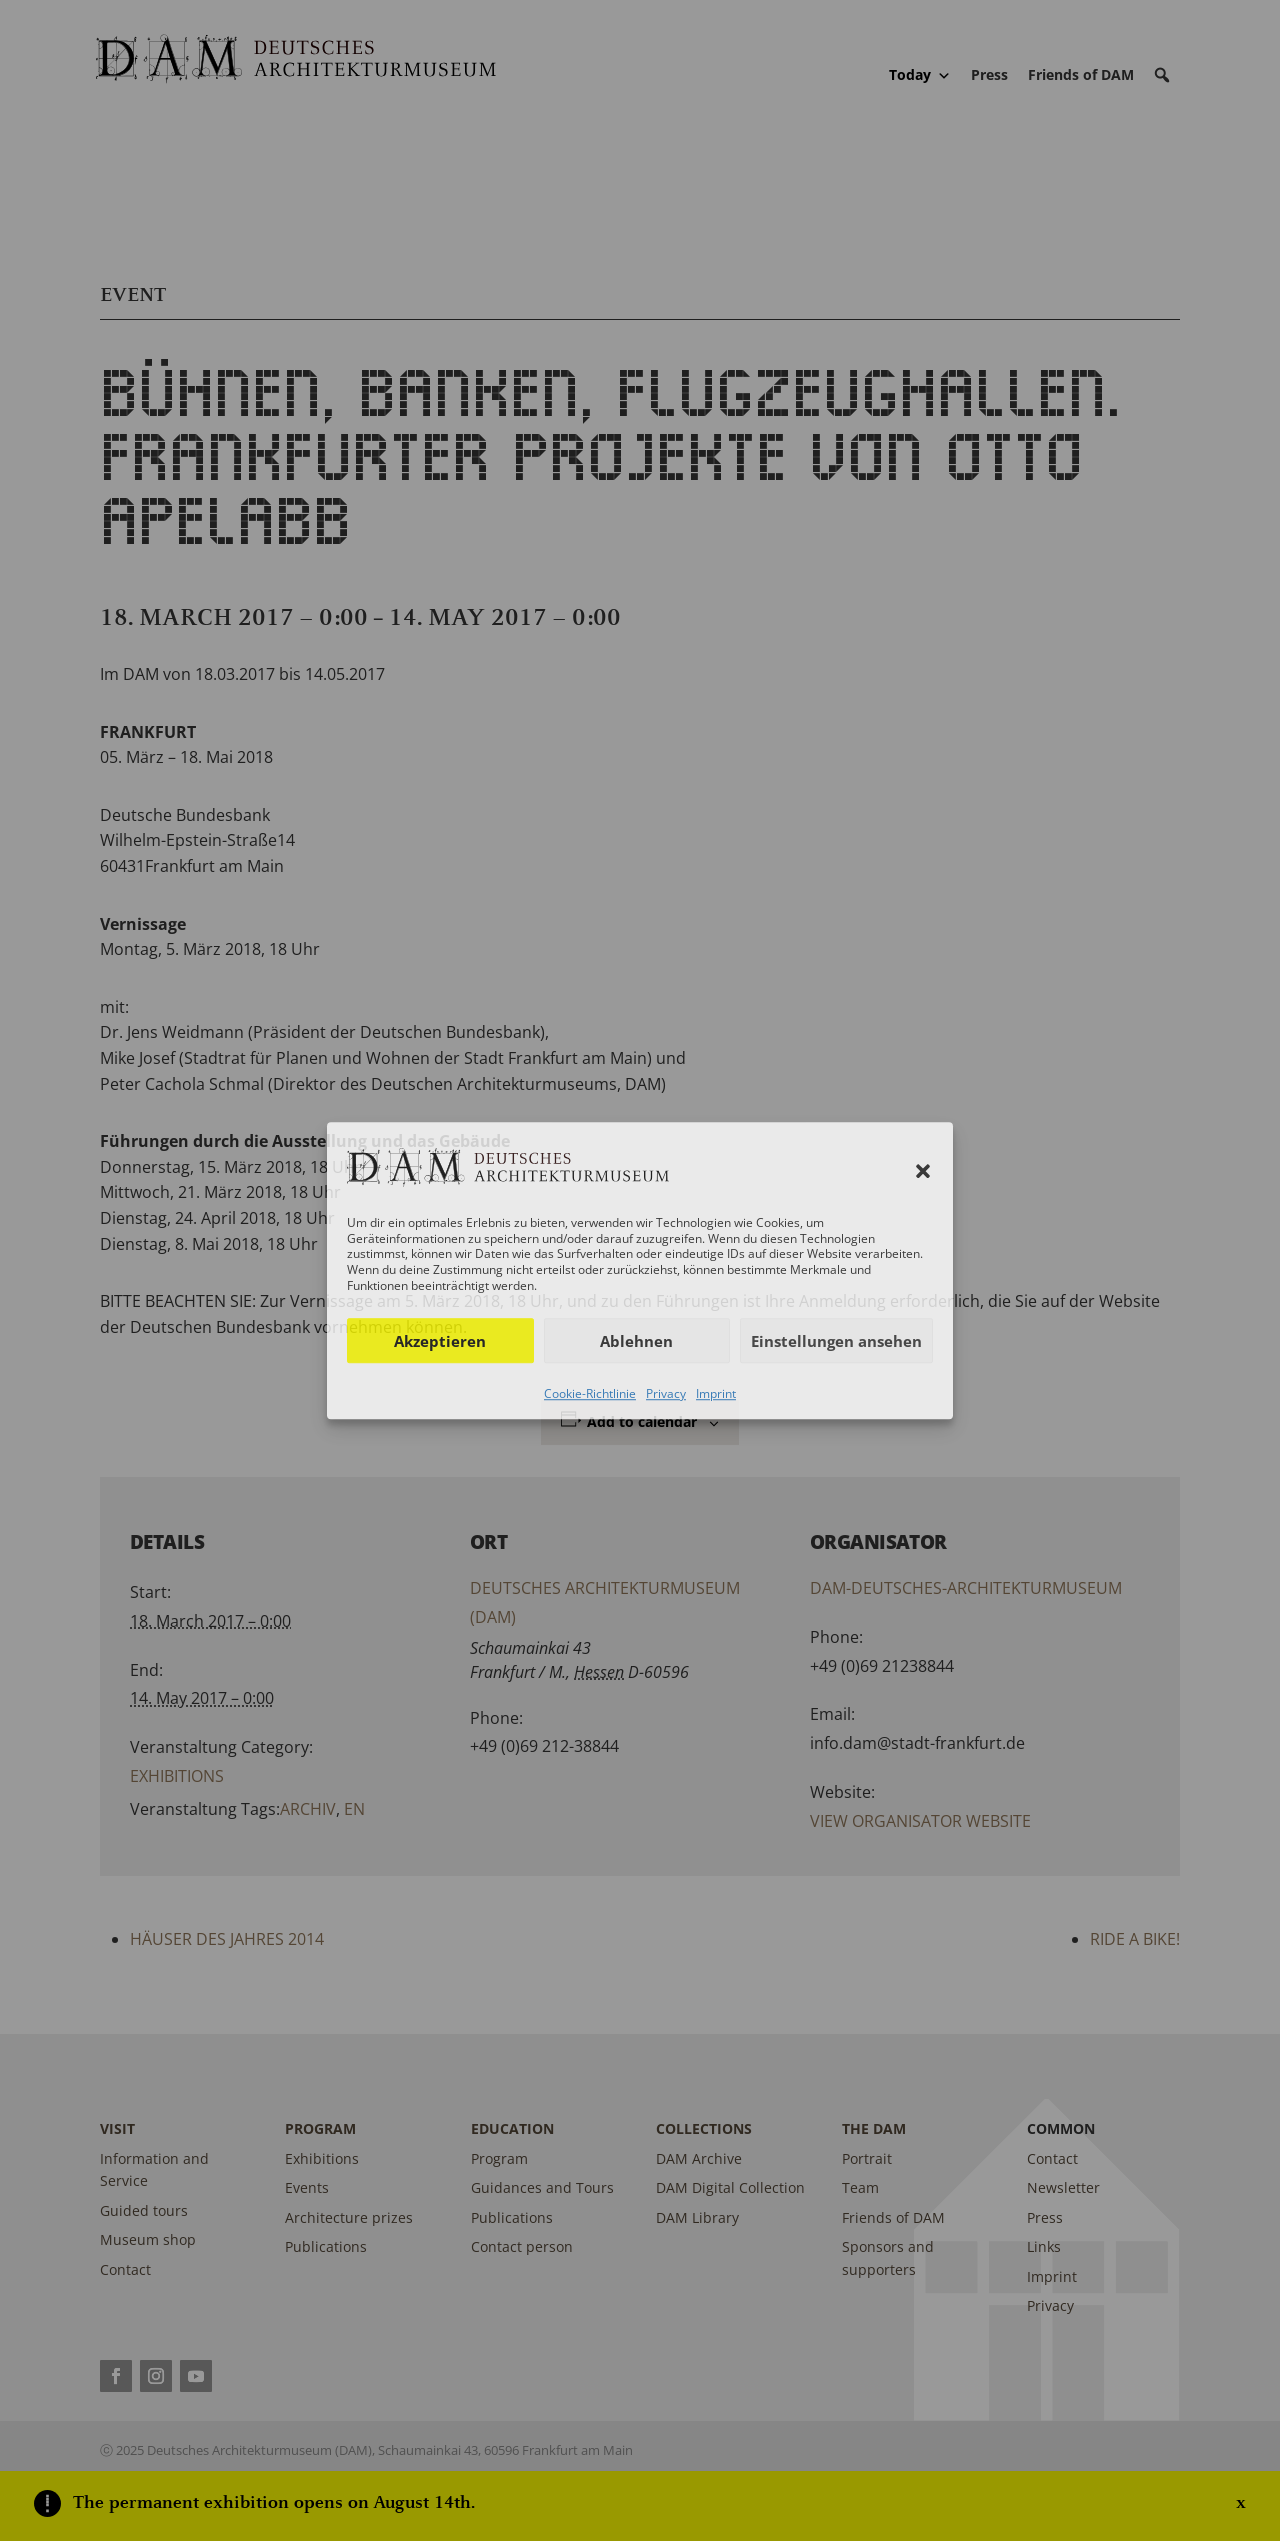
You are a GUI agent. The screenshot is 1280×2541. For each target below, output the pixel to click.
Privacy (666, 1393)
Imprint (716, 1393)
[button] (923, 1171)
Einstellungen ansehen (836, 1341)
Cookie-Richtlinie (590, 1393)
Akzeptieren (440, 1341)
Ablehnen (636, 1341)
